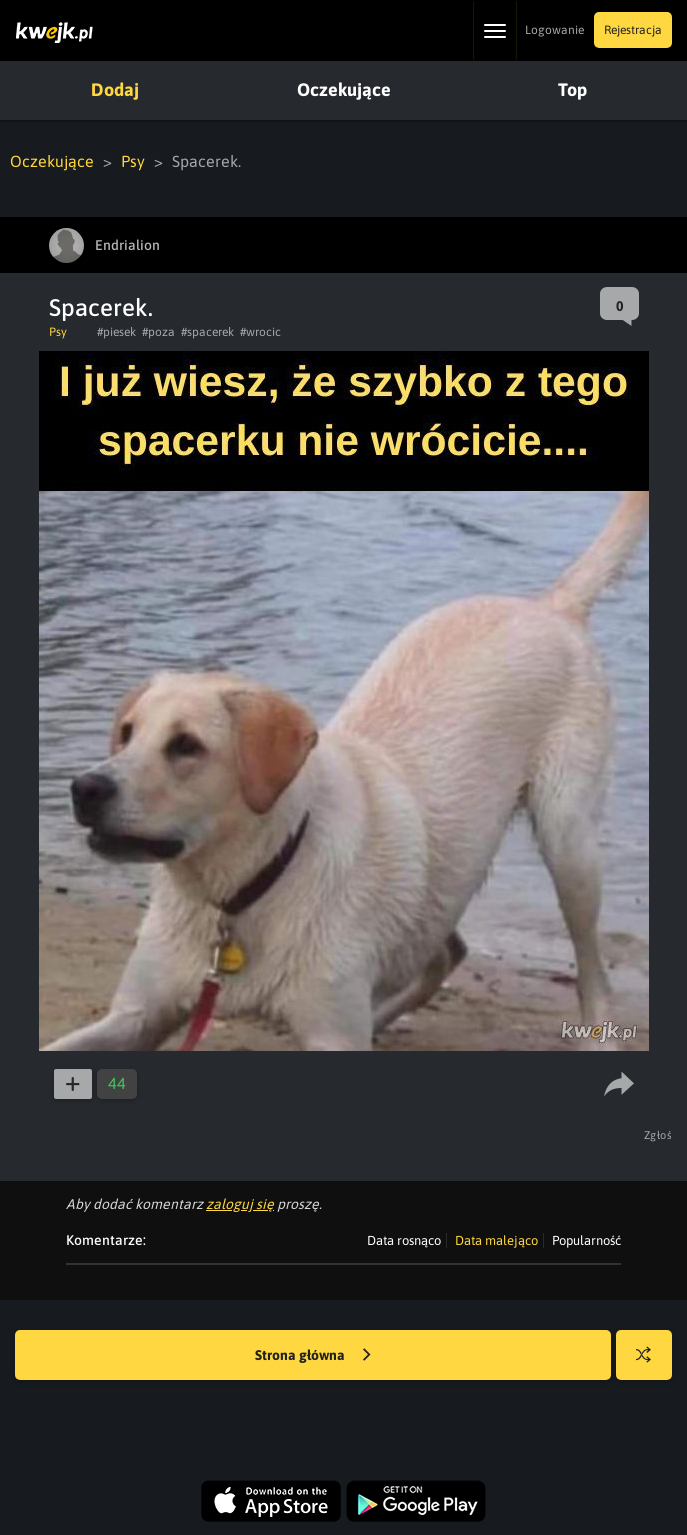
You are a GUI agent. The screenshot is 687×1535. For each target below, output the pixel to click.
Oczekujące (344, 89)
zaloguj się (240, 1204)
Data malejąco (496, 1240)
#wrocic (260, 332)
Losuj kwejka (651, 1364)
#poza (158, 332)
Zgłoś (658, 1135)
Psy (133, 161)
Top (572, 89)
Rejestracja (633, 30)
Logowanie (554, 30)
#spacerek (207, 332)
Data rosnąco (404, 1240)
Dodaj (115, 89)
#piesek (116, 332)
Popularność (586, 1240)
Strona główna (313, 1356)
